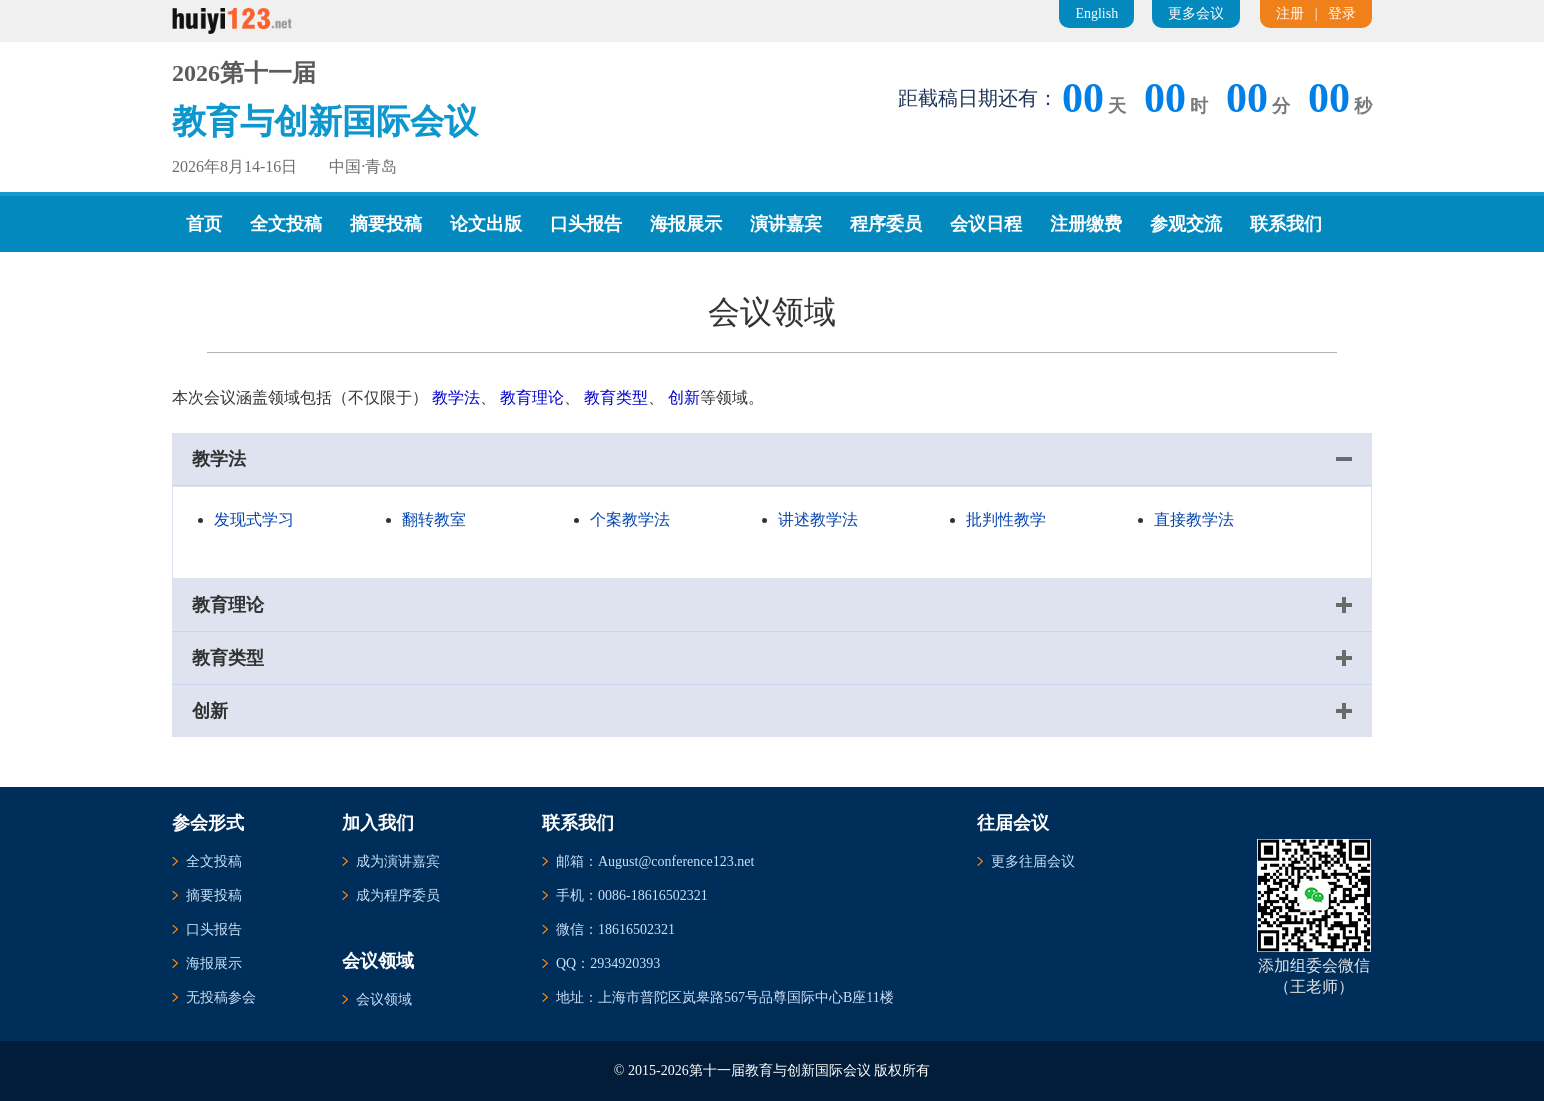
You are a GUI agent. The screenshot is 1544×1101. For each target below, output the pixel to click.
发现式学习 (254, 519)
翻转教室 (434, 519)
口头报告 (586, 224)
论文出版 (486, 224)
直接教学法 (1194, 519)
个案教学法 (630, 519)
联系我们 (1286, 224)
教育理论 (532, 397)
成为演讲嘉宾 (398, 861)
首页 (204, 224)
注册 (1290, 13)
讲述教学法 (818, 519)
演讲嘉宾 (786, 224)
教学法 (456, 397)
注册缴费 (1086, 224)
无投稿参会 (221, 997)
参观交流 (1186, 224)
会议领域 (384, 999)
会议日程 (986, 224)
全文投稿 (286, 224)
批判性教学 (1006, 519)
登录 (1342, 13)
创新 (684, 397)
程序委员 (886, 224)
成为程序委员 (398, 895)
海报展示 (686, 224)
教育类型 (616, 397)
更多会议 (1196, 13)
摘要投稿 (386, 224)
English (1096, 13)
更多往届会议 (1033, 861)
